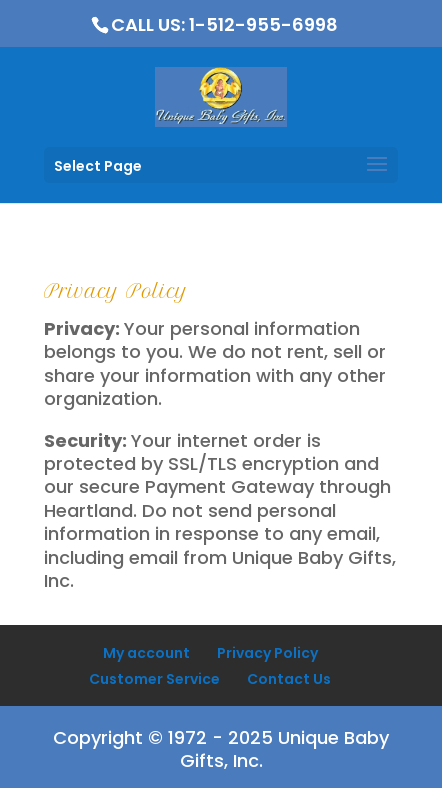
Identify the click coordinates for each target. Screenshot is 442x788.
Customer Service (154, 679)
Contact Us (289, 679)
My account (146, 653)
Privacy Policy (267, 653)
